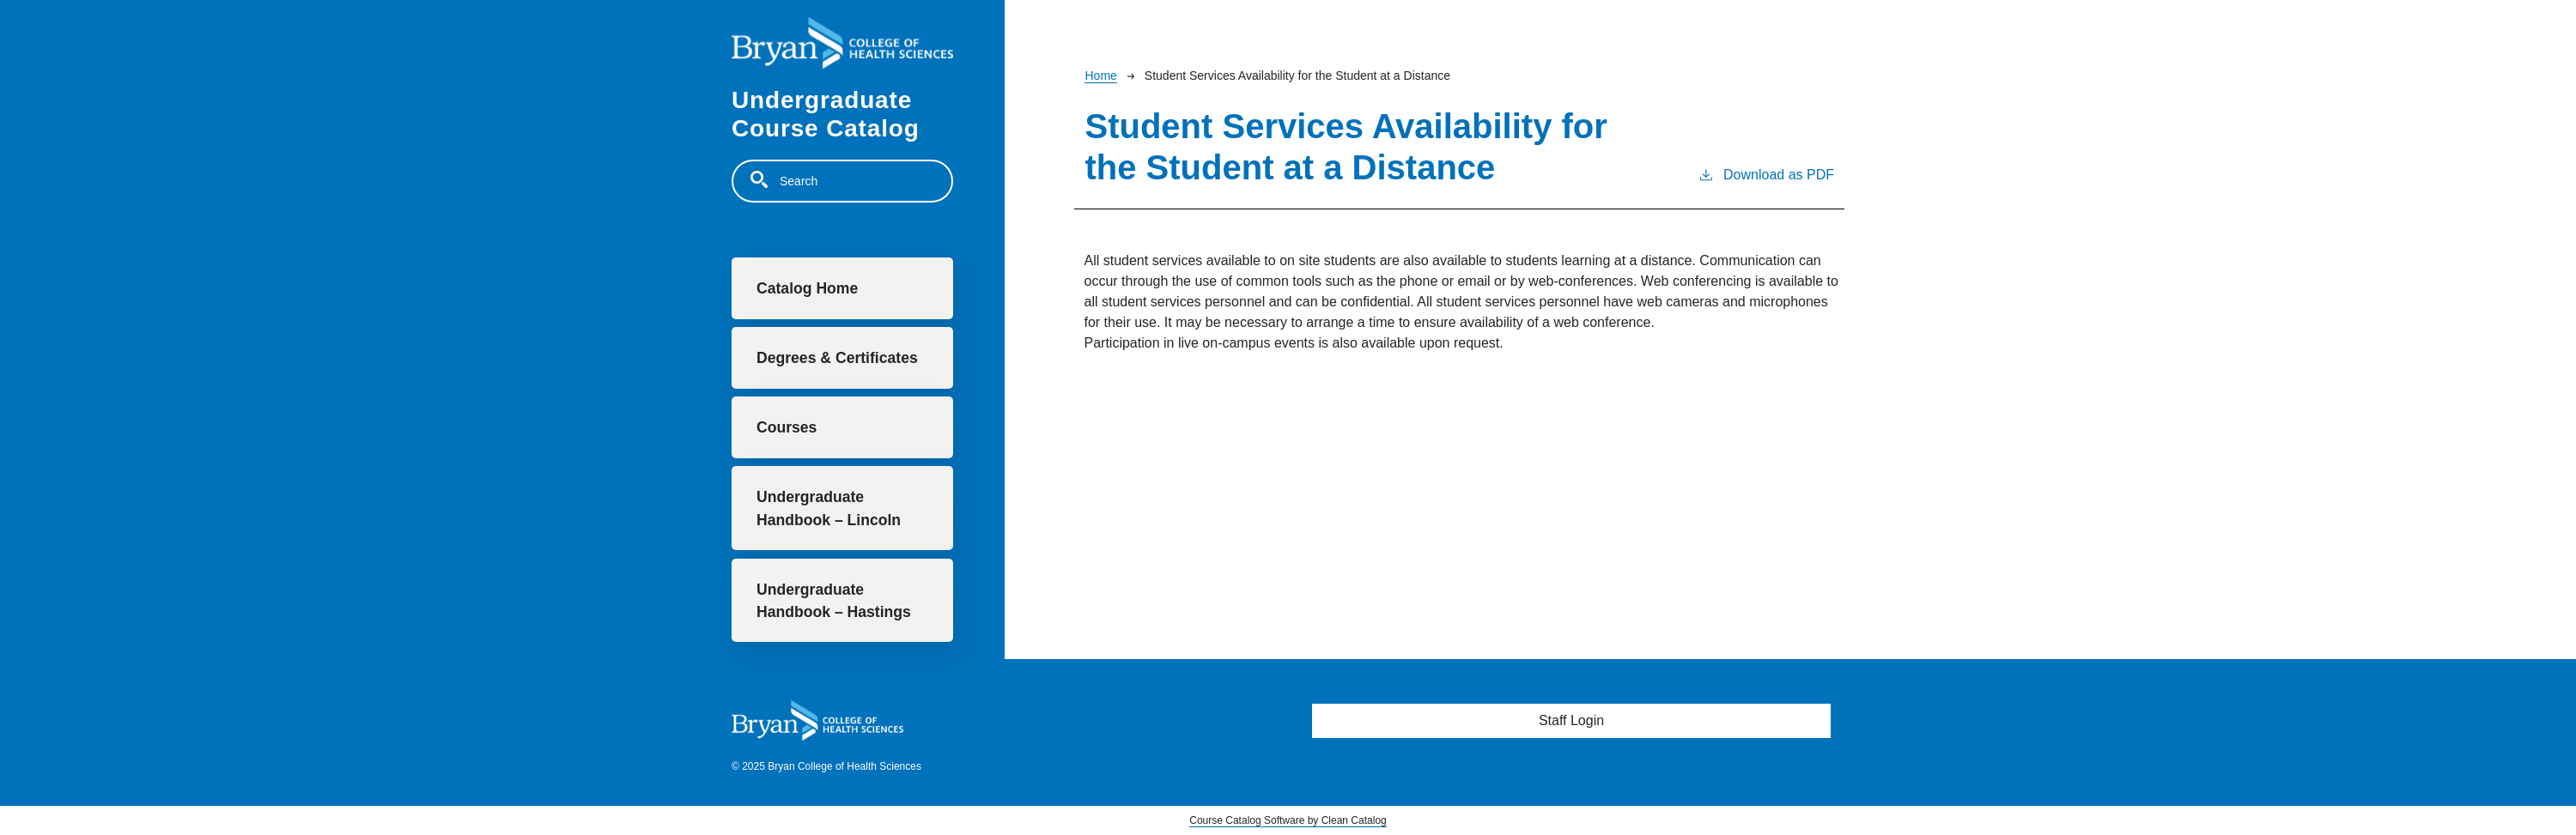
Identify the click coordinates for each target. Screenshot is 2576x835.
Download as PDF (1766, 173)
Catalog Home (807, 288)
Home (1100, 75)
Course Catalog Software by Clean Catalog (1287, 820)
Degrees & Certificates (837, 357)
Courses (786, 427)
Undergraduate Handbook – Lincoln (828, 508)
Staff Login (1571, 720)
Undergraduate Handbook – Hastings (833, 600)
